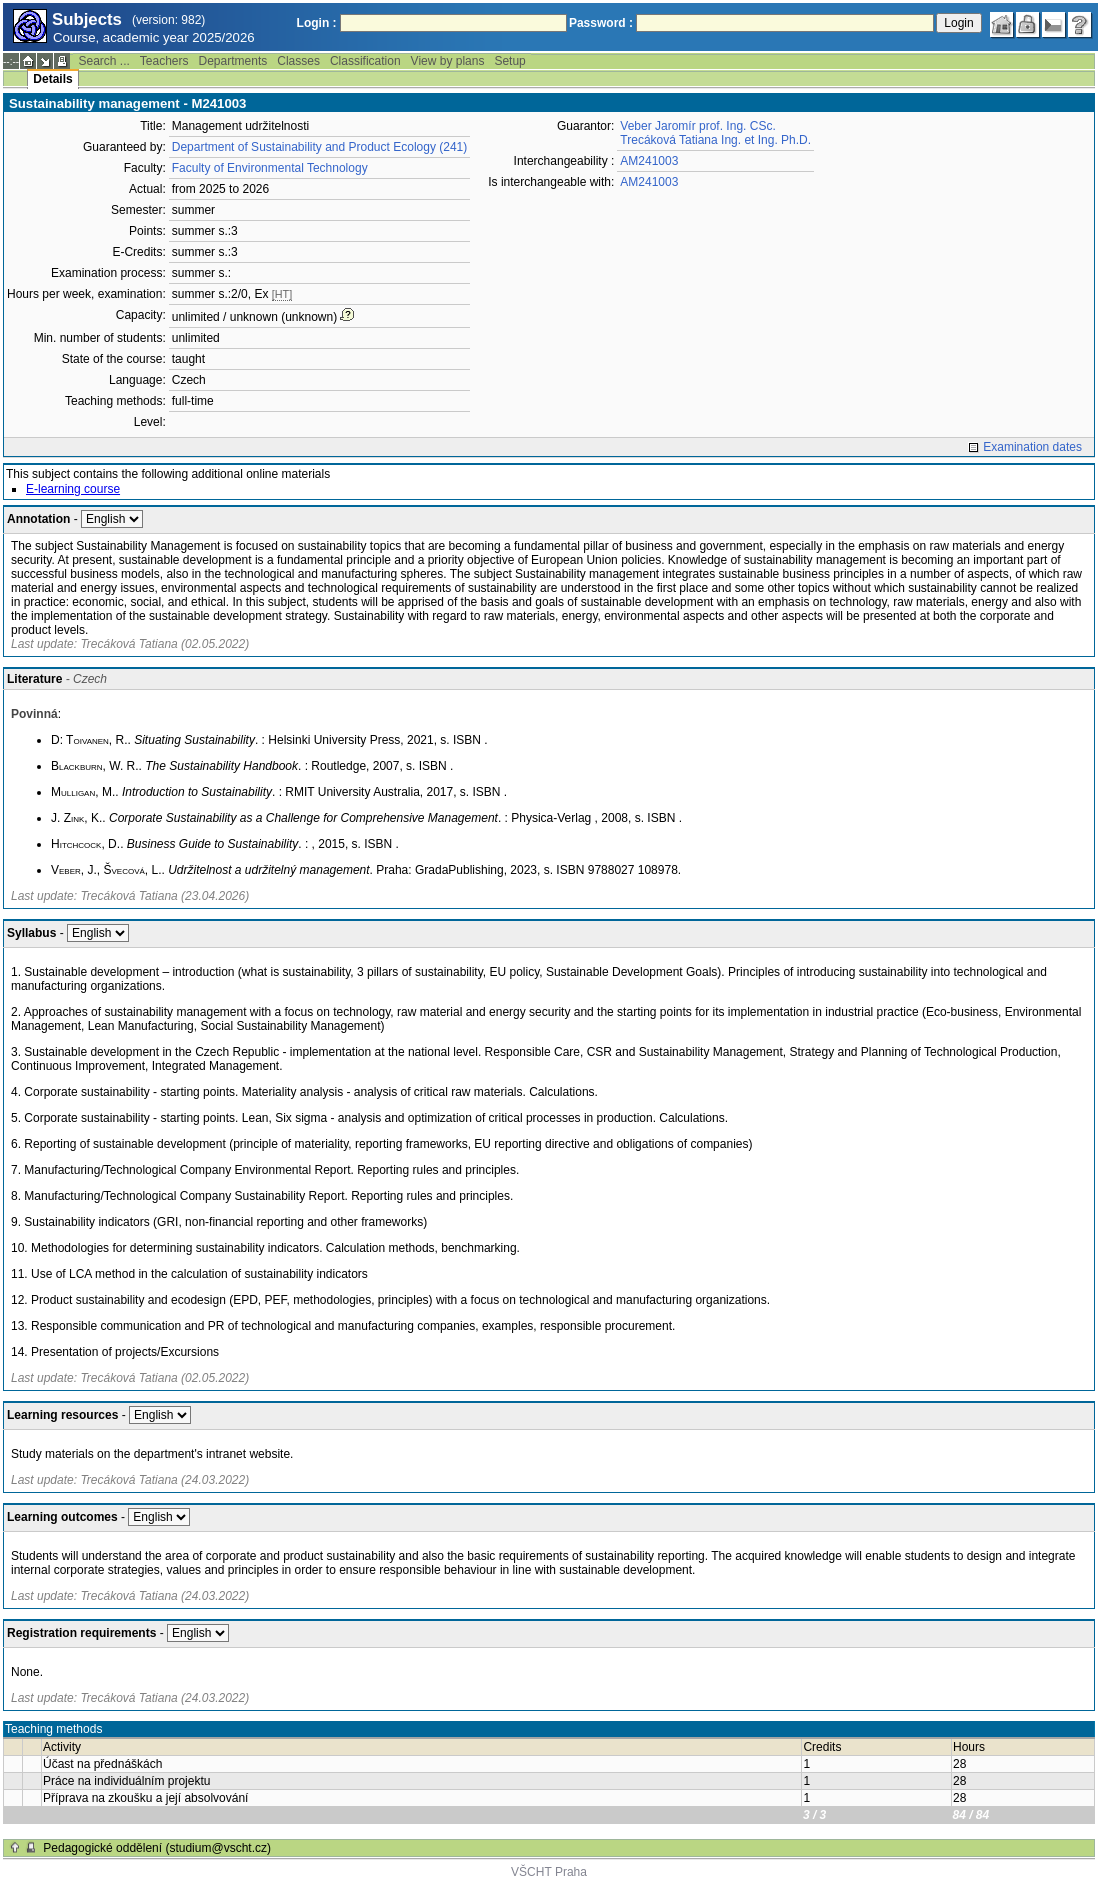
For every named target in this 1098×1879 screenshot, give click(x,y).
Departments (233, 61)
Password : (601, 23)
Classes (298, 61)
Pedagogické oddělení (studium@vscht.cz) (157, 1848)
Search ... (103, 61)
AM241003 (649, 161)
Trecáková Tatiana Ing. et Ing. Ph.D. (715, 140)
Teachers (164, 61)
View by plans (448, 61)
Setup (509, 61)
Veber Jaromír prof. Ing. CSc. (697, 126)
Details (52, 79)
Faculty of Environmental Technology (270, 168)
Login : (317, 23)
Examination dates (1032, 447)
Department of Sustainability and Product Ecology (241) (320, 147)
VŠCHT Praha (549, 1872)
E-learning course (73, 489)
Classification (365, 61)
